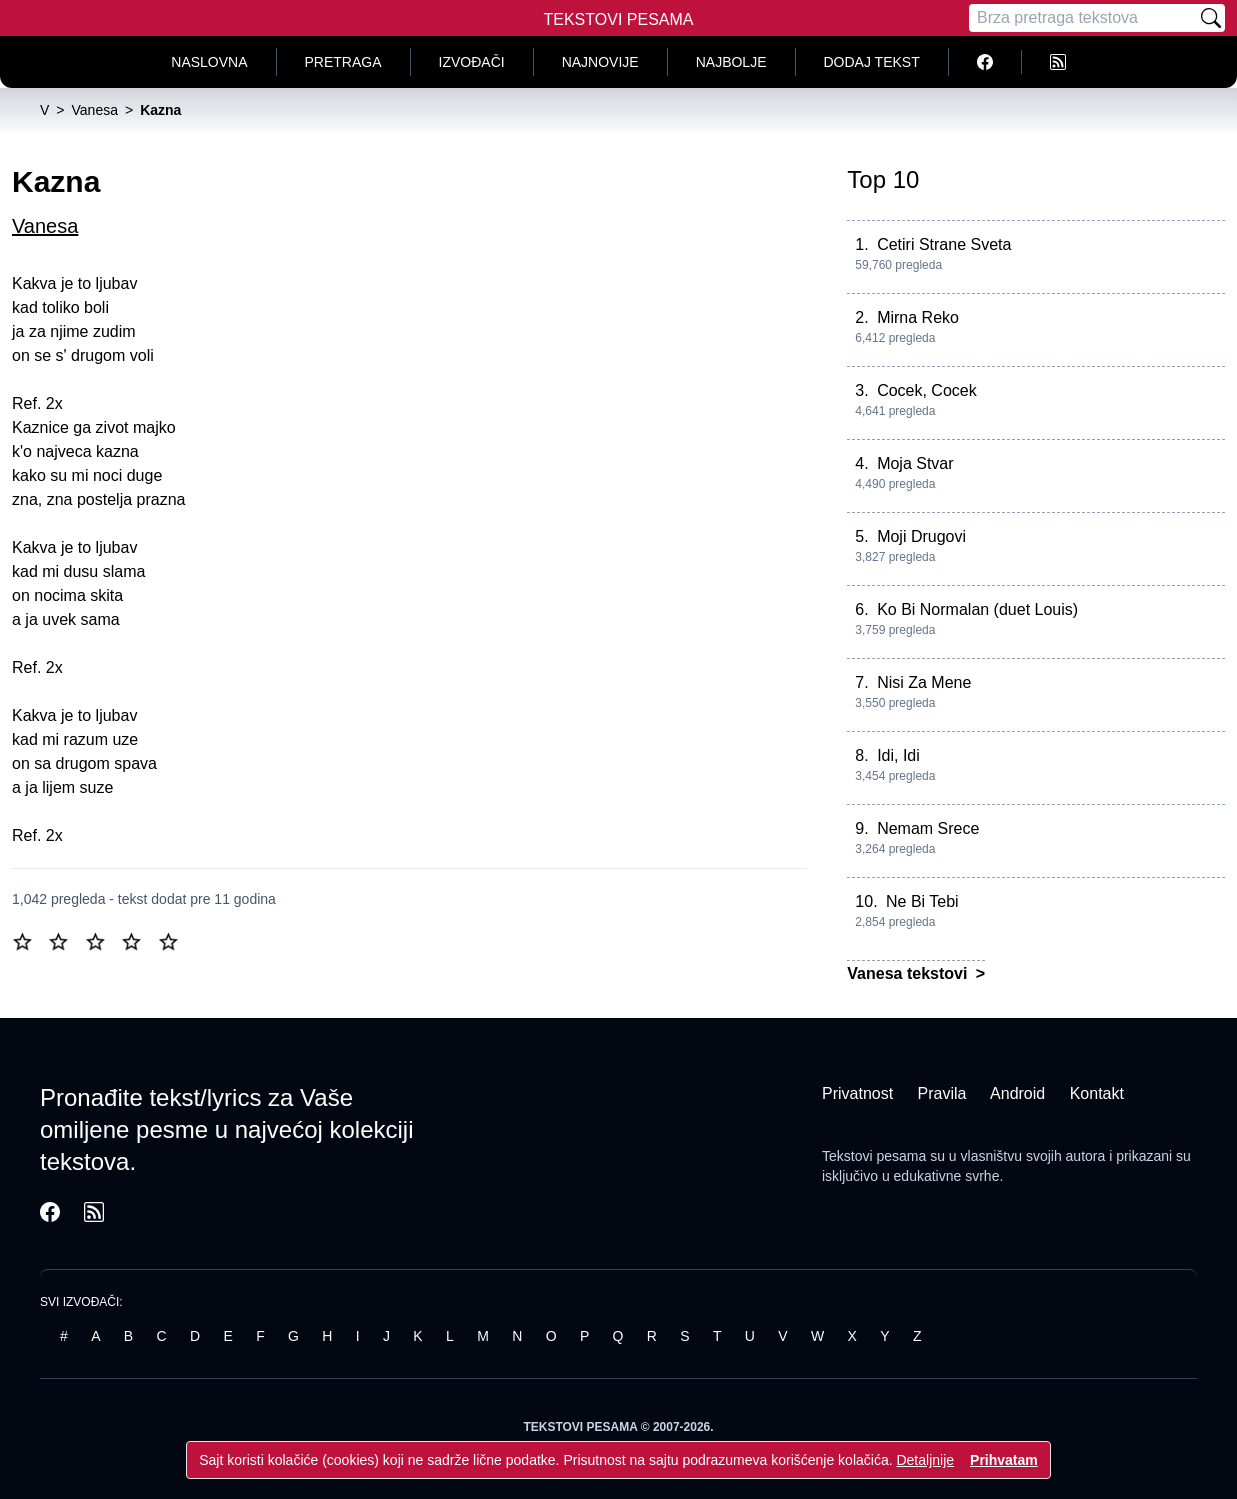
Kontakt (1097, 1093)
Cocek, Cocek (927, 390)
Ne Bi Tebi (922, 901)
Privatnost (857, 1093)
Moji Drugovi (921, 536)
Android (1017, 1093)
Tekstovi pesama (874, 1156)
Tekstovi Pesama (619, 19)
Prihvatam (1004, 1460)
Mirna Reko (918, 317)
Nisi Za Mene (924, 682)
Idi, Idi (898, 755)
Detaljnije (925, 1460)
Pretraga (343, 62)
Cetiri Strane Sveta (944, 244)
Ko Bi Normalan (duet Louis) (977, 609)
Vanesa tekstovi (909, 973)
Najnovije (600, 62)
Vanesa (45, 226)
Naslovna (209, 62)
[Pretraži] (1211, 18)
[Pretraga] (1083, 18)
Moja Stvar (915, 463)
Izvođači (472, 62)
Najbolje (731, 62)
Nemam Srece (928, 828)
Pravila (942, 1093)
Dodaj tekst (872, 62)
